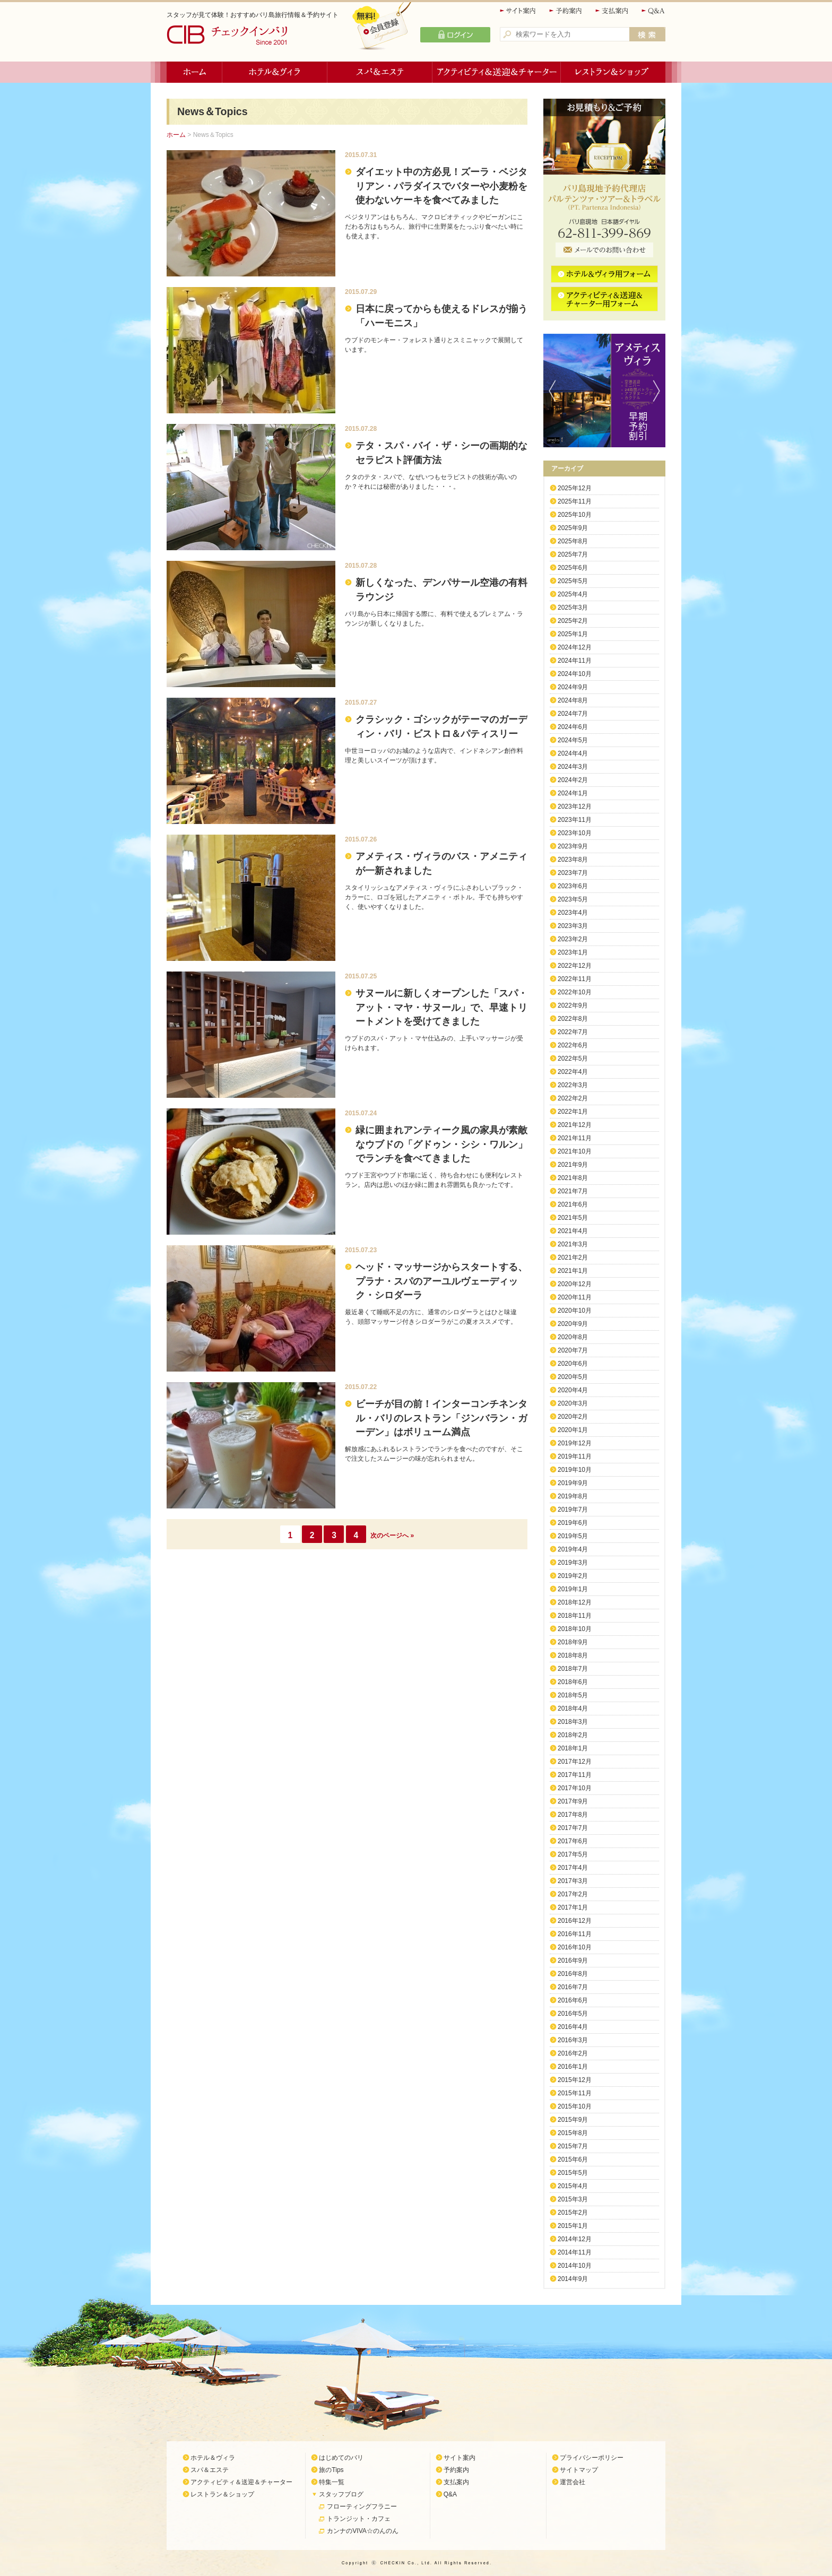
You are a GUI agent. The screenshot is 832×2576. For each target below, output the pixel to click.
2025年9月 (573, 528)
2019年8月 (573, 1496)
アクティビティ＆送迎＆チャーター (496, 72)
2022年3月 (573, 1085)
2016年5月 (573, 2013)
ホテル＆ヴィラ (274, 72)
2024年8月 (573, 700)
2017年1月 (573, 1907)
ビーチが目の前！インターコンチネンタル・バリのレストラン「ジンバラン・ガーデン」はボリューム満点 (441, 1418)
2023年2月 (573, 939)
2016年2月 (573, 2053)
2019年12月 (575, 1443)
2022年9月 (573, 1005)
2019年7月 (573, 1509)
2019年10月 (575, 1469)
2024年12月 (575, 647)
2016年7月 (573, 1987)
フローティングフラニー (362, 2506)
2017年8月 (573, 1814)
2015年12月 (575, 2080)
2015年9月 (573, 2119)
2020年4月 (573, 1390)
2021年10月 (575, 1151)
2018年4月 (573, 1708)
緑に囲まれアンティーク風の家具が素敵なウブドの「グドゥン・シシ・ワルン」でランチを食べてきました (441, 1144)
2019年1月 (573, 1589)
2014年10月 (575, 2265)
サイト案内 (518, 10)
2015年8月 (573, 2133)
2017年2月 (573, 1894)
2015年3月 (573, 2199)
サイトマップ (579, 2470)
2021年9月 (573, 1164)
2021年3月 (573, 1244)
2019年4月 (573, 1549)
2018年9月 (573, 1642)
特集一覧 (331, 2482)
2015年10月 (575, 2106)
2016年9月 (573, 1960)
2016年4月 (573, 2027)
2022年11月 (575, 979)
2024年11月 (575, 660)
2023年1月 (573, 952)
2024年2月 (573, 780)
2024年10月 (575, 674)
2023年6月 (573, 886)
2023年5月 (573, 899)
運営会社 (572, 2482)
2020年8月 (573, 1337)
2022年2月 (573, 1098)
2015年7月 (573, 2146)
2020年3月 (573, 1403)
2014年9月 (573, 2279)
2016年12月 (575, 1920)
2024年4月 (573, 753)
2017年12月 (575, 1761)
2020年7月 (573, 1350)
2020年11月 (575, 1297)
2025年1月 (573, 634)
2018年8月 (573, 1655)
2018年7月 (573, 1668)
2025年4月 (573, 594)
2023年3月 (573, 926)
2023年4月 (573, 912)
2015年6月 (573, 2159)
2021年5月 (573, 1217)
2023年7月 (573, 873)
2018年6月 (573, 1682)
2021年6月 (573, 1204)
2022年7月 (573, 1032)
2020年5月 (573, 1377)
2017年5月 (573, 1854)
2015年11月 (575, 2093)
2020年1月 (573, 1430)
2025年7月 (573, 554)
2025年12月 (575, 488)
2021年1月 (573, 1270)
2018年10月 (575, 1629)
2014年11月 (575, 2252)
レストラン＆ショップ (613, 72)
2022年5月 (573, 1058)
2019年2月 (573, 1576)
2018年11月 (575, 1615)
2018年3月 (573, 1721)
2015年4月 (573, 2186)
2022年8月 (573, 1018)
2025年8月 (573, 541)
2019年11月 (575, 1456)
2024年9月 (573, 687)
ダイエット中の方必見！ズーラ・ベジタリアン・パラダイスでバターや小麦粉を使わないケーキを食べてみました (441, 186)
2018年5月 (573, 1695)
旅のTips (331, 2470)
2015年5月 (573, 2172)
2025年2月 (573, 621)
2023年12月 (575, 806)
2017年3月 (573, 1881)
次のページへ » (392, 1535)
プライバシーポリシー (591, 2457)
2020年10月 (575, 1310)
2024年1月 (573, 793)
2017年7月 (573, 1828)
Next (659, 390)
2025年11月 (575, 501)
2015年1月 (573, 2226)
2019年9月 (573, 1483)
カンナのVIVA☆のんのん (362, 2531)
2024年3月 (573, 766)
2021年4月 (573, 1231)
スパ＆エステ (379, 72)
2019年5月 (573, 1536)
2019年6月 (573, 1522)
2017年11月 (575, 1775)
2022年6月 (573, 1045)
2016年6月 (573, 2000)
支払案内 (612, 10)
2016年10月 (575, 1947)
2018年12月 (575, 1602)
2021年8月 (573, 1178)
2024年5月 (573, 740)
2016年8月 (573, 1973)
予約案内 (566, 10)
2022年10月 (575, 992)
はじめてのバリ (341, 2457)
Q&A (653, 10)
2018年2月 (573, 1735)
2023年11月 (575, 819)
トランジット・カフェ (359, 2518)
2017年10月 (575, 1788)
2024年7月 (573, 713)
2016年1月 (573, 2066)
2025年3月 (573, 607)
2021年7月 (573, 1191)
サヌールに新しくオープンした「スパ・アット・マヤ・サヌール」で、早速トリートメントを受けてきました (441, 1007)
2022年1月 (573, 1111)
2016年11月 (575, 1934)
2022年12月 (575, 965)
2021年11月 (575, 1138)
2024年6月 (573, 727)
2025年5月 (573, 581)
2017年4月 (573, 1867)
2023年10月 (575, 833)
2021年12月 (575, 1125)
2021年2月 (573, 1257)
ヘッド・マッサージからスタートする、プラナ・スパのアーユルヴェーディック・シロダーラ (441, 1281)
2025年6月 (573, 567)
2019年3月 (573, 1562)
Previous (549, 390)
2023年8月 (573, 859)
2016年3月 (573, 2040)
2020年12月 (575, 1284)
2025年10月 (575, 514)
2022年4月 (573, 1071)
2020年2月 (573, 1416)
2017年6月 (573, 1841)
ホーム (194, 72)
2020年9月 (573, 1324)
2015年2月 (573, 2212)
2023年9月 (573, 846)
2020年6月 (573, 1363)
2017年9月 (573, 1801)
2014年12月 (575, 2239)
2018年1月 (573, 1748)
